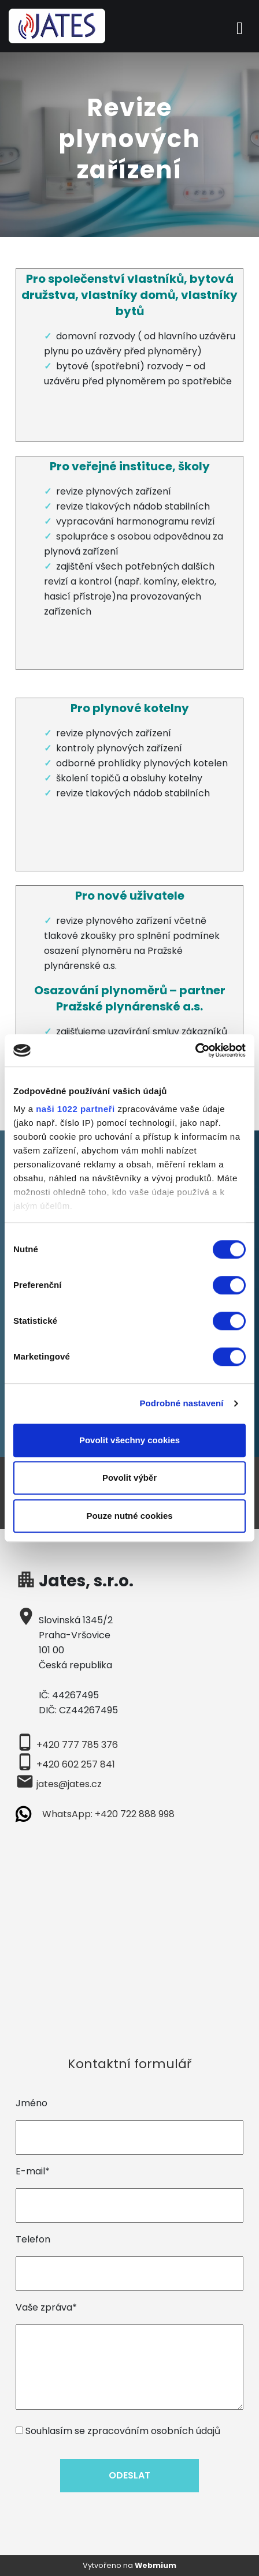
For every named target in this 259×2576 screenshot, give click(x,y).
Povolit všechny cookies (129, 1440)
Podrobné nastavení (181, 1403)
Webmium (155, 2565)
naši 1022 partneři (75, 1109)
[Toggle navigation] (239, 26)
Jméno (31, 2103)
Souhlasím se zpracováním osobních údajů (122, 2431)
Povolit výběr (129, 1477)
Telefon (33, 2239)
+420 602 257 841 (75, 1764)
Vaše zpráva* (46, 2307)
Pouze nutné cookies (129, 1516)
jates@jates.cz (69, 1784)
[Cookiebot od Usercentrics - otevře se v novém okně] (195, 1050)
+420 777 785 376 (77, 1744)
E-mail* (33, 2171)
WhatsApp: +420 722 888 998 (108, 1814)
